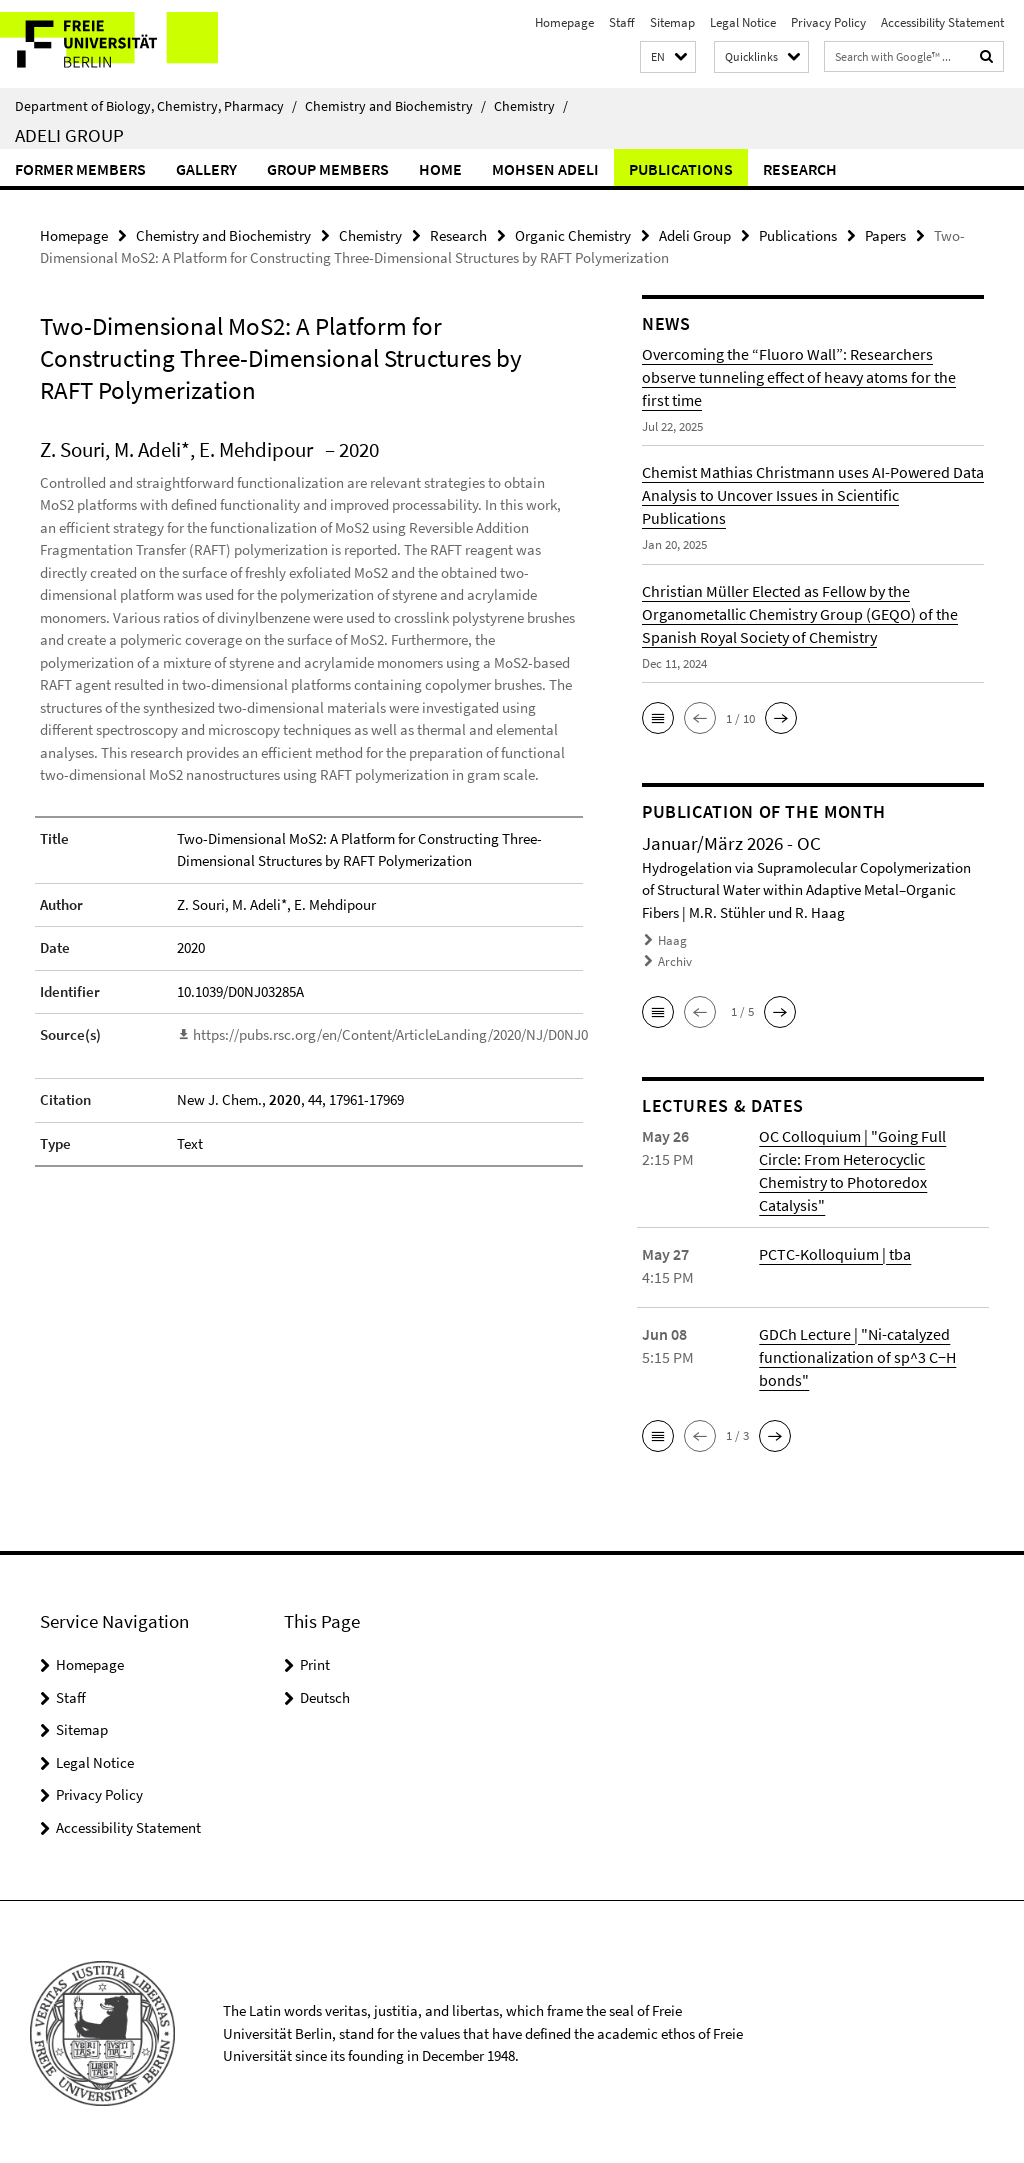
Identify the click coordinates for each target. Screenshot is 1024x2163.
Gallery (206, 169)
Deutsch (325, 1694)
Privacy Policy (828, 22)
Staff (622, 22)
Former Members (80, 169)
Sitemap (672, 22)
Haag (672, 940)
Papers (885, 235)
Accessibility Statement (942, 22)
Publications (681, 169)
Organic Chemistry (573, 235)
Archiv (675, 960)
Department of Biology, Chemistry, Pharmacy (156, 106)
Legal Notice (743, 22)
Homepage (564, 22)
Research (800, 169)
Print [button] (315, 1661)
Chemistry (531, 106)
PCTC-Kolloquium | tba (835, 1251)
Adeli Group (69, 135)
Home (440, 169)
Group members (328, 169)
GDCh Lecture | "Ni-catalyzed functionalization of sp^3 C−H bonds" (857, 1354)
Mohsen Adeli (545, 169)
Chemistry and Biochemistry (395, 106)
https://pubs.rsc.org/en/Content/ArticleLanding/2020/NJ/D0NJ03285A (408, 1034)
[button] (668, 57)
